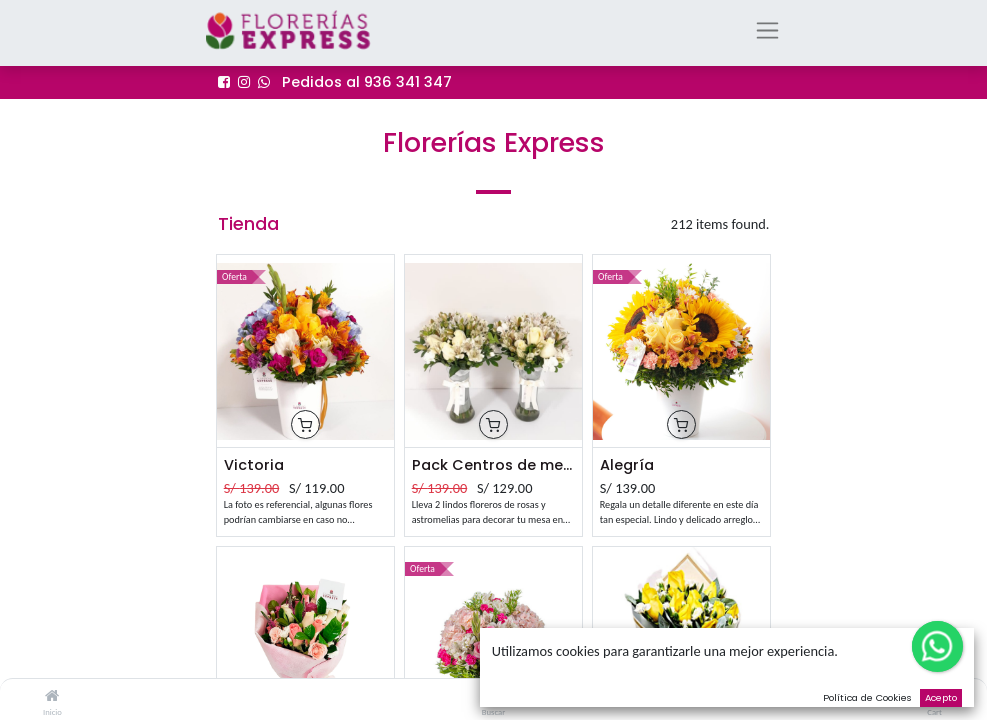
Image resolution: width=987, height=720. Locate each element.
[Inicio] (52, 696)
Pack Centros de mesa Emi (494, 465)
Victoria (254, 465)
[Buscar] (493, 696)
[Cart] (934, 696)
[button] (305, 424)
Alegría (627, 465)
